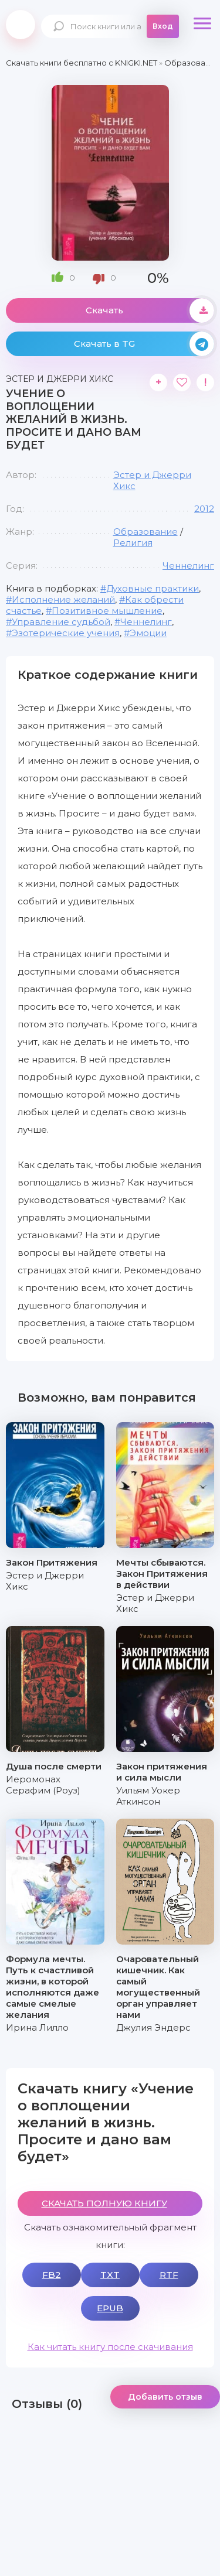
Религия (133, 542)
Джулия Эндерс (153, 2027)
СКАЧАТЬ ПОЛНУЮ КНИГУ (104, 2203)
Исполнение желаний (63, 599)
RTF (169, 2274)
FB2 (51, 2274)
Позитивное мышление (107, 610)
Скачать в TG (144, 344)
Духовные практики (152, 588)
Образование (145, 531)
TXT (110, 2274)
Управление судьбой (61, 621)
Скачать (150, 310)
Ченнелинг (188, 565)
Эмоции (148, 632)
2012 (204, 508)
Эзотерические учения (66, 632)
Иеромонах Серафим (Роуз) (43, 1785)
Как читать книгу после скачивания (110, 2346)
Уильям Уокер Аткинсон (148, 1796)
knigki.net (20, 24)
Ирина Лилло (37, 2027)
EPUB (110, 2308)
